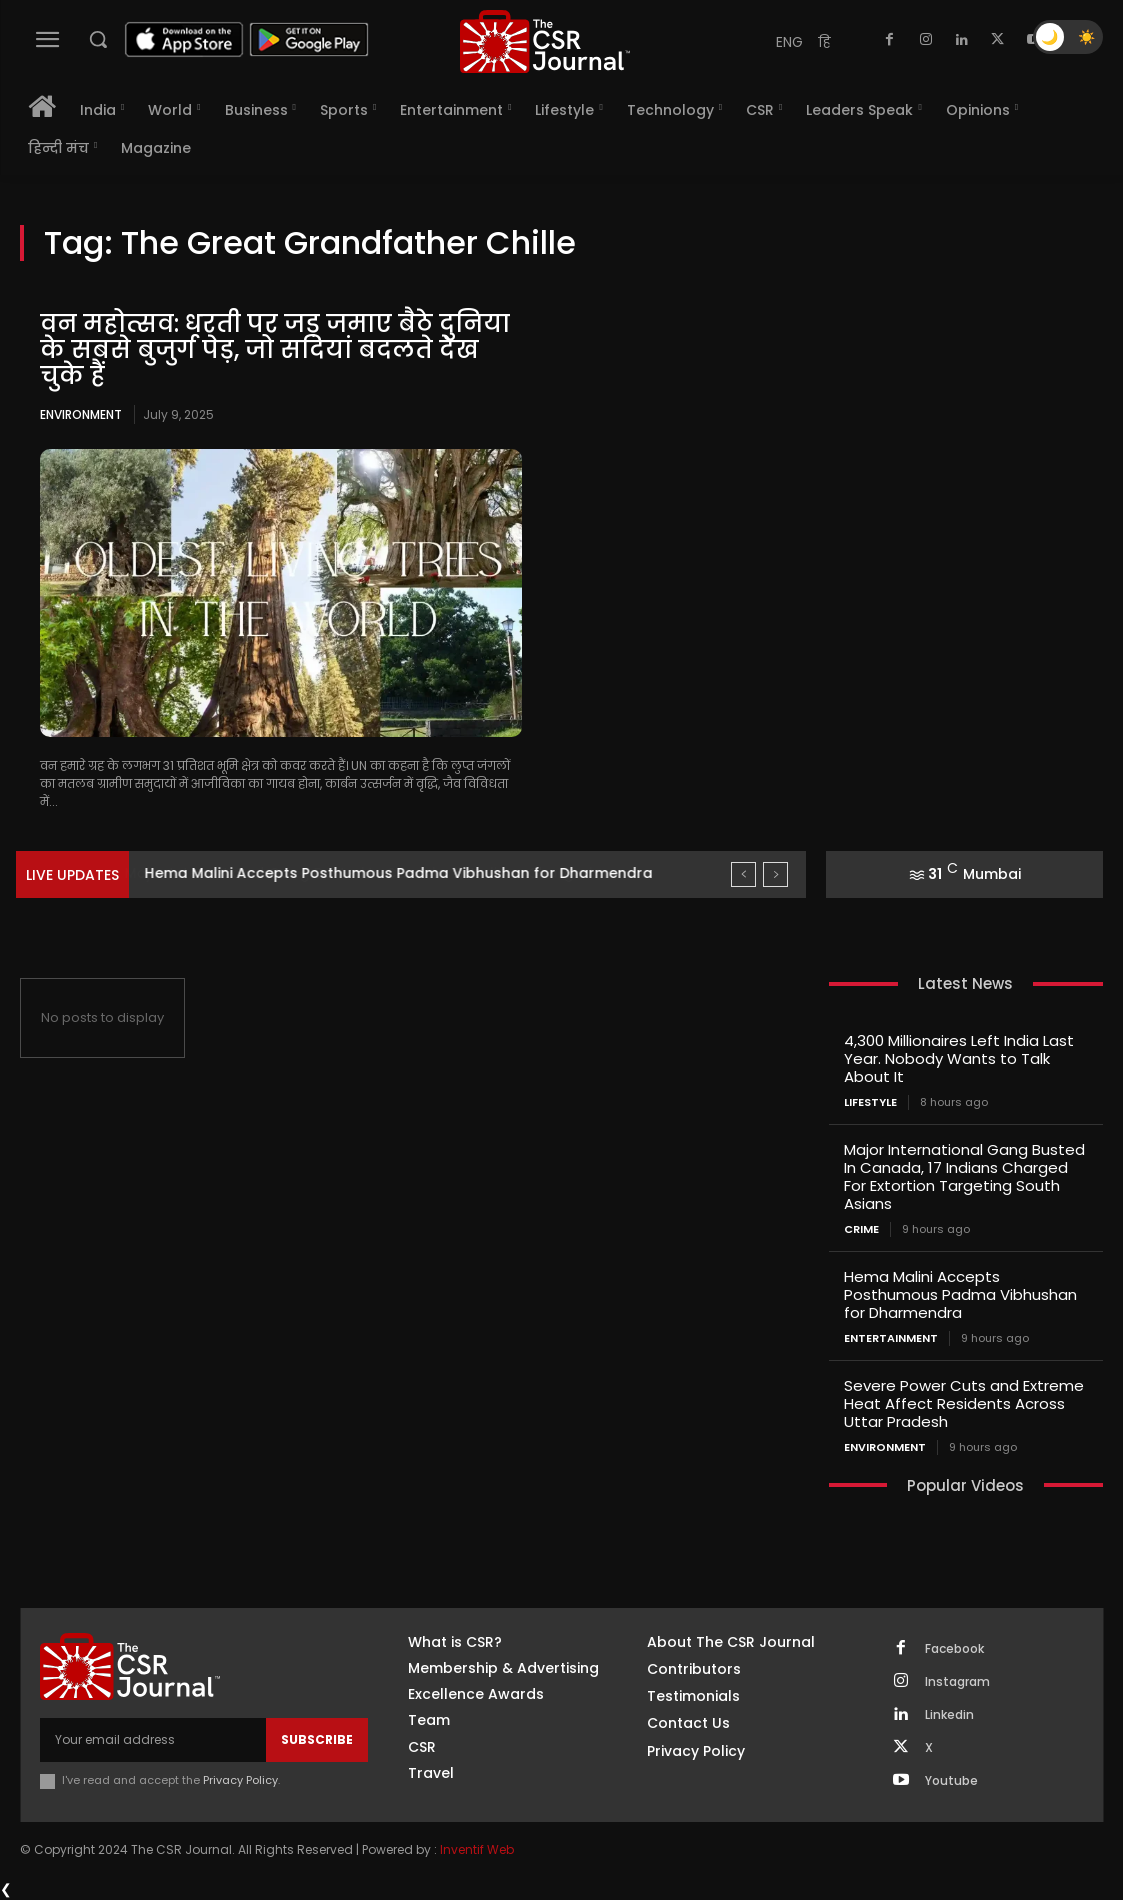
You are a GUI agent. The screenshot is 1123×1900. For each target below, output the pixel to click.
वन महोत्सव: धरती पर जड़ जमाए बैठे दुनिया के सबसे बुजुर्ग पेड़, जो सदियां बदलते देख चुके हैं (275, 350)
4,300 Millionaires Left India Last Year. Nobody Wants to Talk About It (959, 1058)
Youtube (951, 1781)
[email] (153, 1740)
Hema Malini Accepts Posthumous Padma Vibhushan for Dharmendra (960, 1294)
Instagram (957, 1682)
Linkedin (949, 1715)
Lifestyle (870, 1102)
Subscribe (317, 1739)
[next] (775, 874)
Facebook (954, 1649)
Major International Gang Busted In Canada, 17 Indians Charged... (382, 873)
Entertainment (891, 1338)
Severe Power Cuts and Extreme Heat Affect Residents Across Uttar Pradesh (964, 1403)
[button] (98, 39)
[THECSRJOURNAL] (545, 41)
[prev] (743, 874)
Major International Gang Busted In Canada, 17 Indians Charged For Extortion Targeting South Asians (964, 1176)
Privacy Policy (240, 1780)
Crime (861, 1229)
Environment (81, 414)
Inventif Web (477, 1849)
